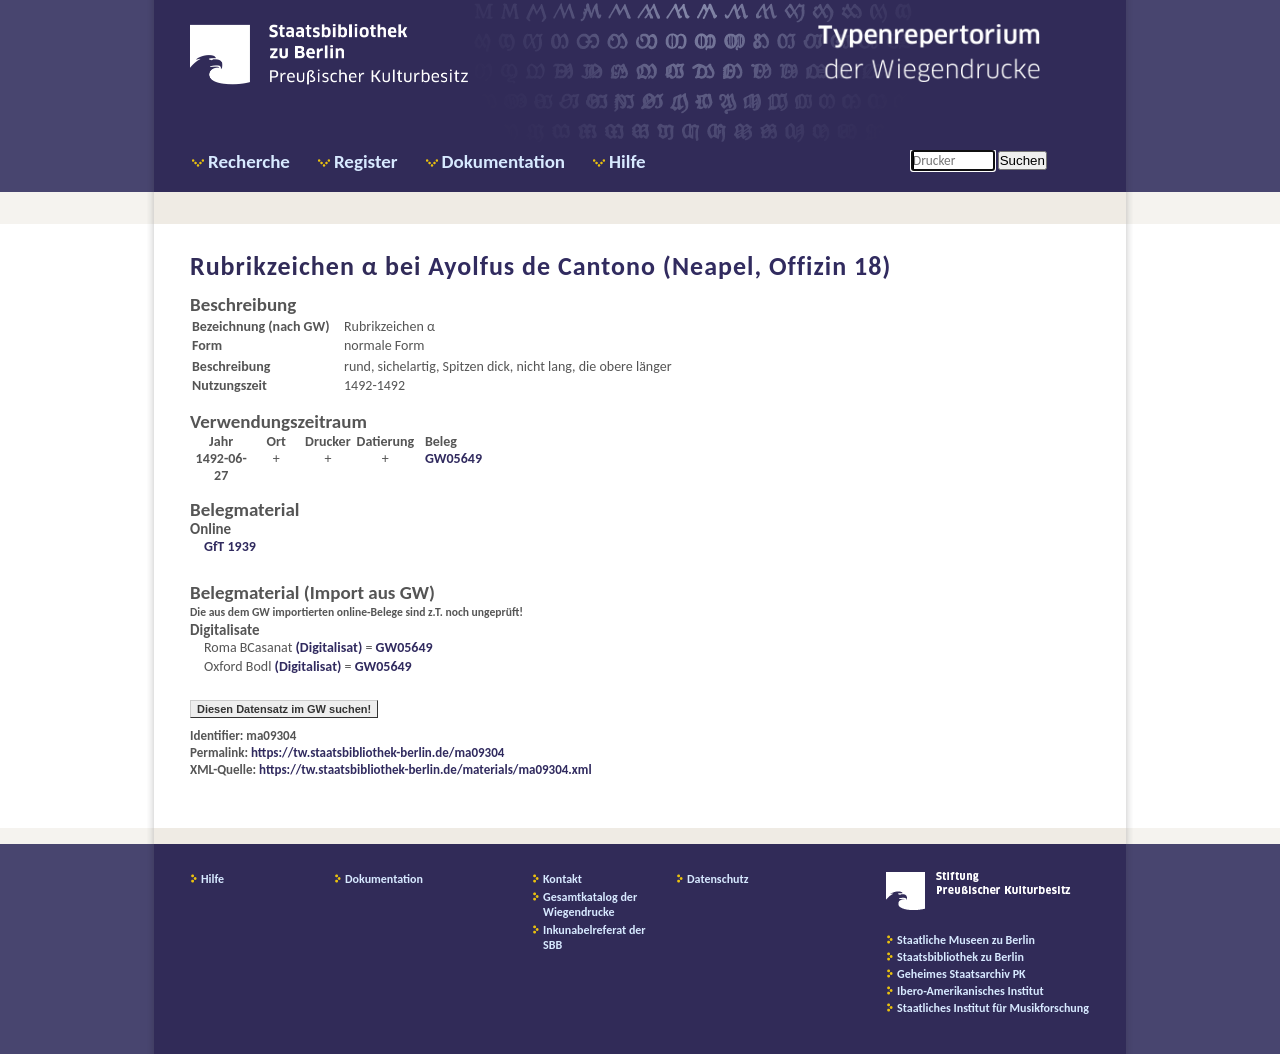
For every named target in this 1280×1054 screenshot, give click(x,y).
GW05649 (453, 458)
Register (366, 161)
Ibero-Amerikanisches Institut (970, 991)
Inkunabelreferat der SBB (594, 937)
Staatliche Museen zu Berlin (966, 940)
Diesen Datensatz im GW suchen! (284, 709)
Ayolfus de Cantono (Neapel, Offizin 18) (659, 266)
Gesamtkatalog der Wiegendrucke (590, 904)
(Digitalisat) (327, 647)
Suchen (1022, 160)
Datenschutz (718, 879)
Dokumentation (503, 161)
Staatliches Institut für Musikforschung (993, 1008)
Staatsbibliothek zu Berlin (960, 957)
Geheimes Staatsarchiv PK (961, 974)
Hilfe (627, 161)
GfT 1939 (230, 546)
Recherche (249, 161)
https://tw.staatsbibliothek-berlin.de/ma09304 (377, 752)
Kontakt (562, 879)
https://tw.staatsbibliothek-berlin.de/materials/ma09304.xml (425, 769)
